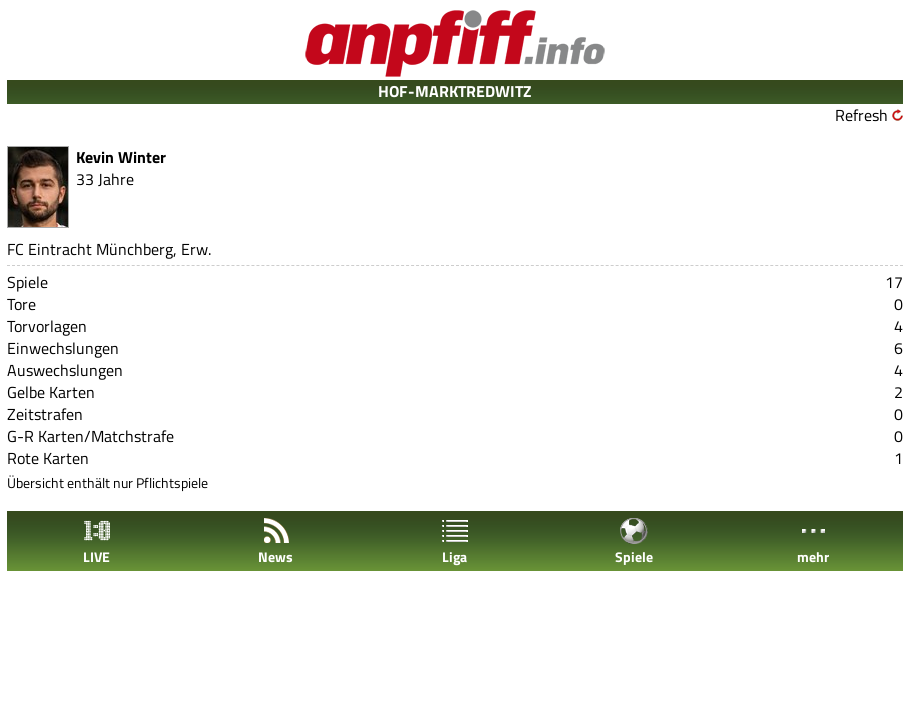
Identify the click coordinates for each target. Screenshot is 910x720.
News (275, 541)
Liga (455, 541)
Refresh (861, 115)
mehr (813, 541)
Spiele (634, 541)
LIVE (97, 541)
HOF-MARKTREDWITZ (455, 91)
